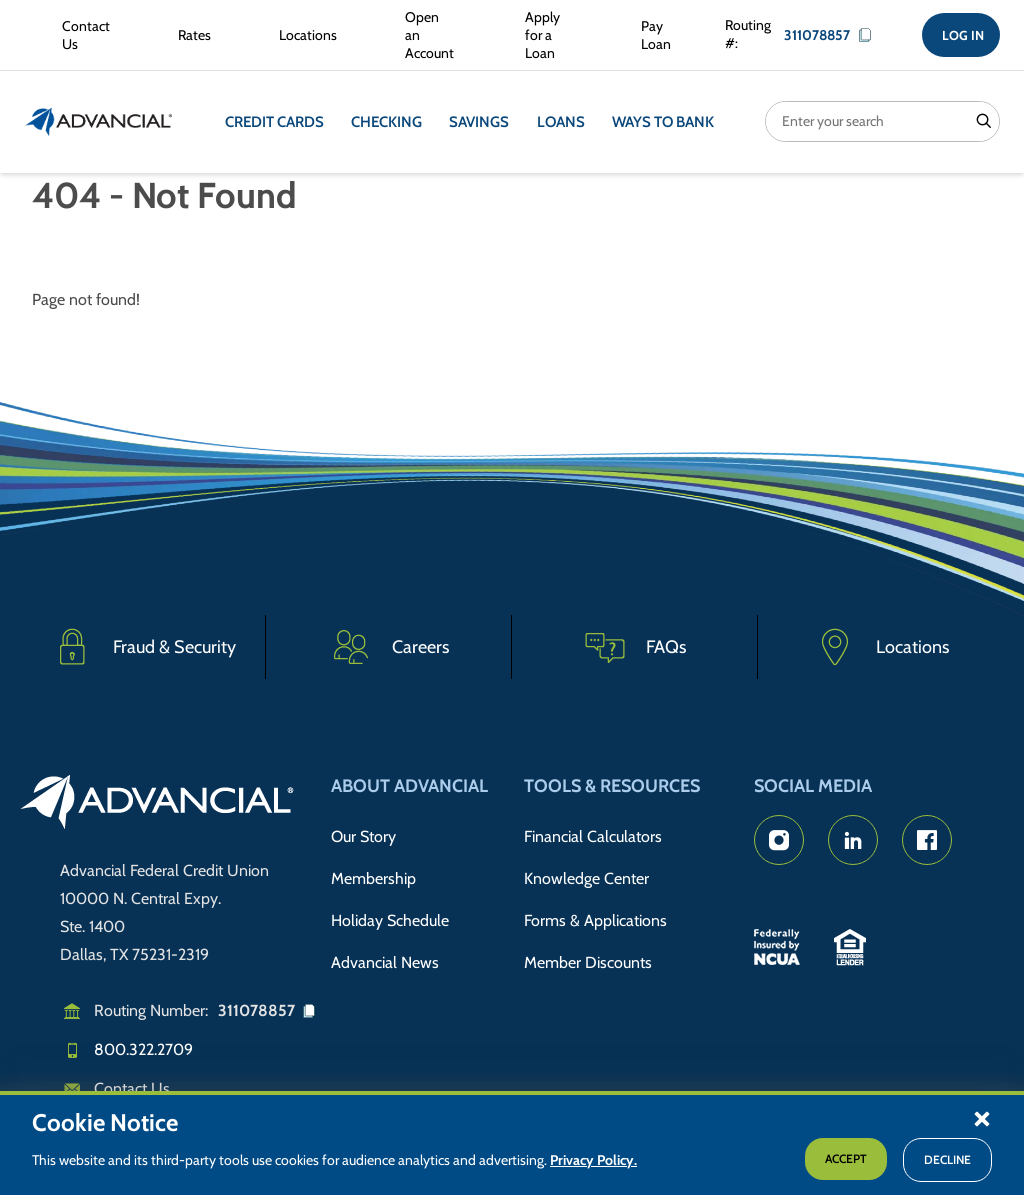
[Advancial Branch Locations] (304, 35)
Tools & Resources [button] (612, 786)
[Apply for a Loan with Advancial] (544, 35)
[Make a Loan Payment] (651, 35)
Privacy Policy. (593, 1160)
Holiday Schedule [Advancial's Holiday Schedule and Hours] (390, 917)
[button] (982, 1118)
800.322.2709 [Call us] (143, 1049)
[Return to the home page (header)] (99, 122)
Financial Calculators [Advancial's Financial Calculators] (593, 836)
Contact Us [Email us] (132, 1088)
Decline (947, 1159)
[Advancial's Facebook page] (927, 840)
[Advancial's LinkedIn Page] (853, 840)
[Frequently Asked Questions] (635, 647)
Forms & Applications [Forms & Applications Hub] (595, 917)
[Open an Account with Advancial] (427, 35)
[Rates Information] (190, 35)
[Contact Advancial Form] (82, 35)
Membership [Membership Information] (373, 876)
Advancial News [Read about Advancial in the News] (385, 958)
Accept (846, 1158)
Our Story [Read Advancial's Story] (363, 836)
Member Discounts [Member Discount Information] (588, 958)
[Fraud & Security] (143, 647)
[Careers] (389, 647)
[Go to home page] (157, 805)
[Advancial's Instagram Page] (779, 840)
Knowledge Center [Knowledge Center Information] (586, 876)
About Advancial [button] (409, 786)
